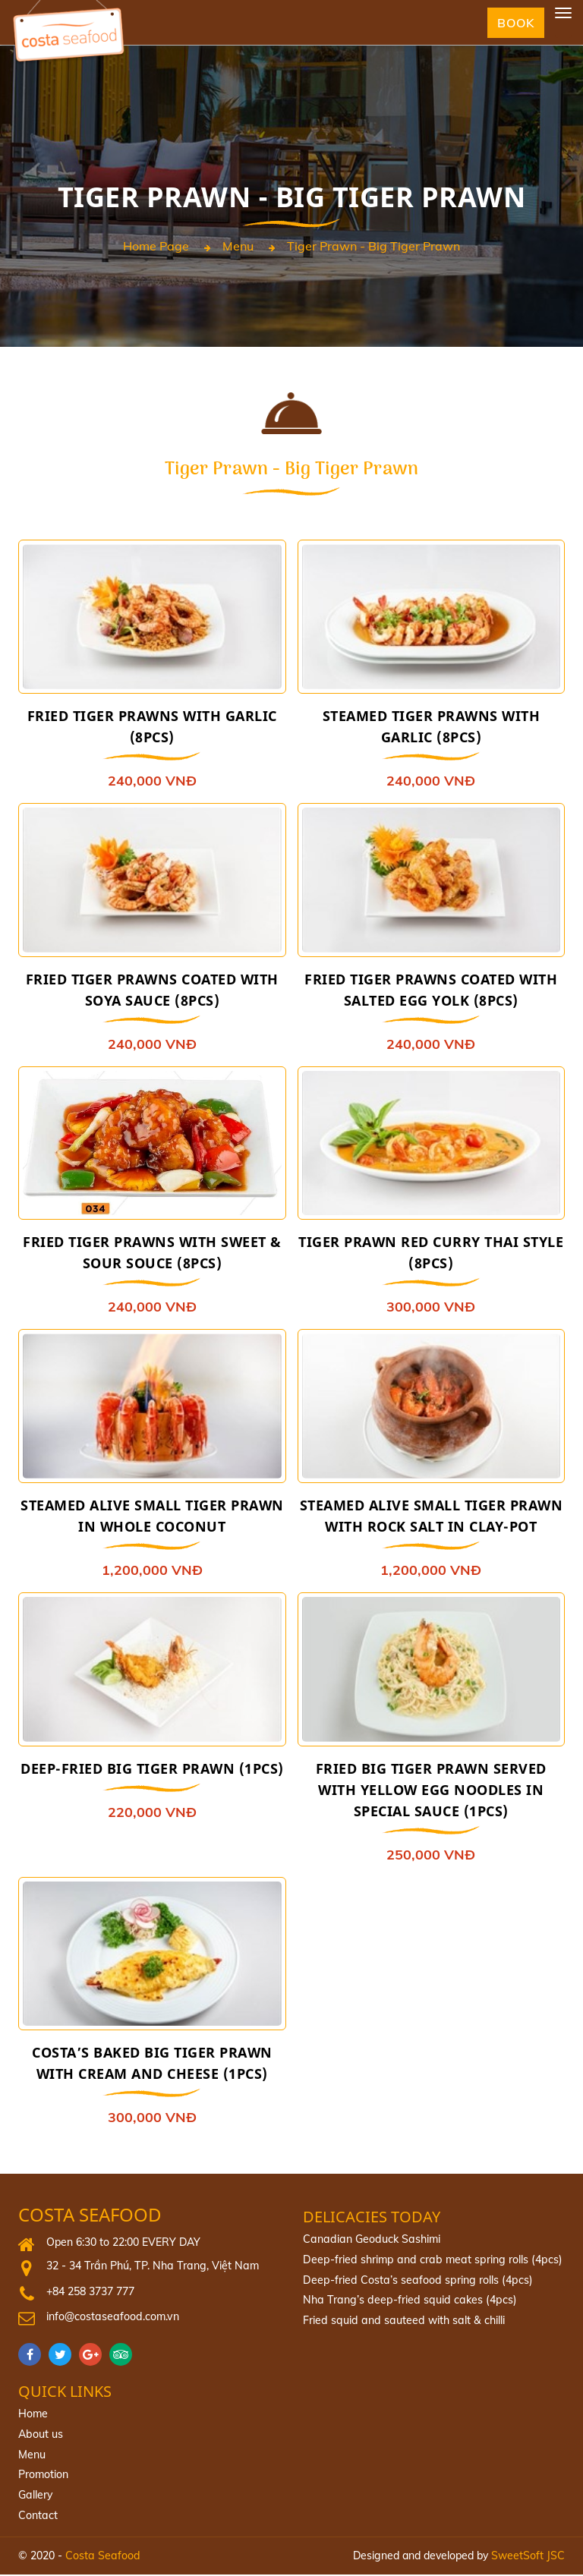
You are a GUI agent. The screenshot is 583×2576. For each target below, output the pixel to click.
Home (33, 2416)
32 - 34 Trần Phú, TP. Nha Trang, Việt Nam (149, 2268)
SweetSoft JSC (528, 2556)
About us (40, 2435)
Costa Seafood (90, 2217)
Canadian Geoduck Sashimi (369, 2241)
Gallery (35, 2496)
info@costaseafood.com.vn (111, 2319)
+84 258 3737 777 (90, 2293)
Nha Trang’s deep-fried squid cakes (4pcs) (406, 2302)
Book (515, 22)
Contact (37, 2517)
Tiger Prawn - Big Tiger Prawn (373, 247)
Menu (238, 247)
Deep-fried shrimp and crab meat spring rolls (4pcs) (428, 2262)
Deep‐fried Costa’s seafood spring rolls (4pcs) (415, 2281)
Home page (156, 247)
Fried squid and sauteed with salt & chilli (400, 2322)
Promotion (43, 2476)
